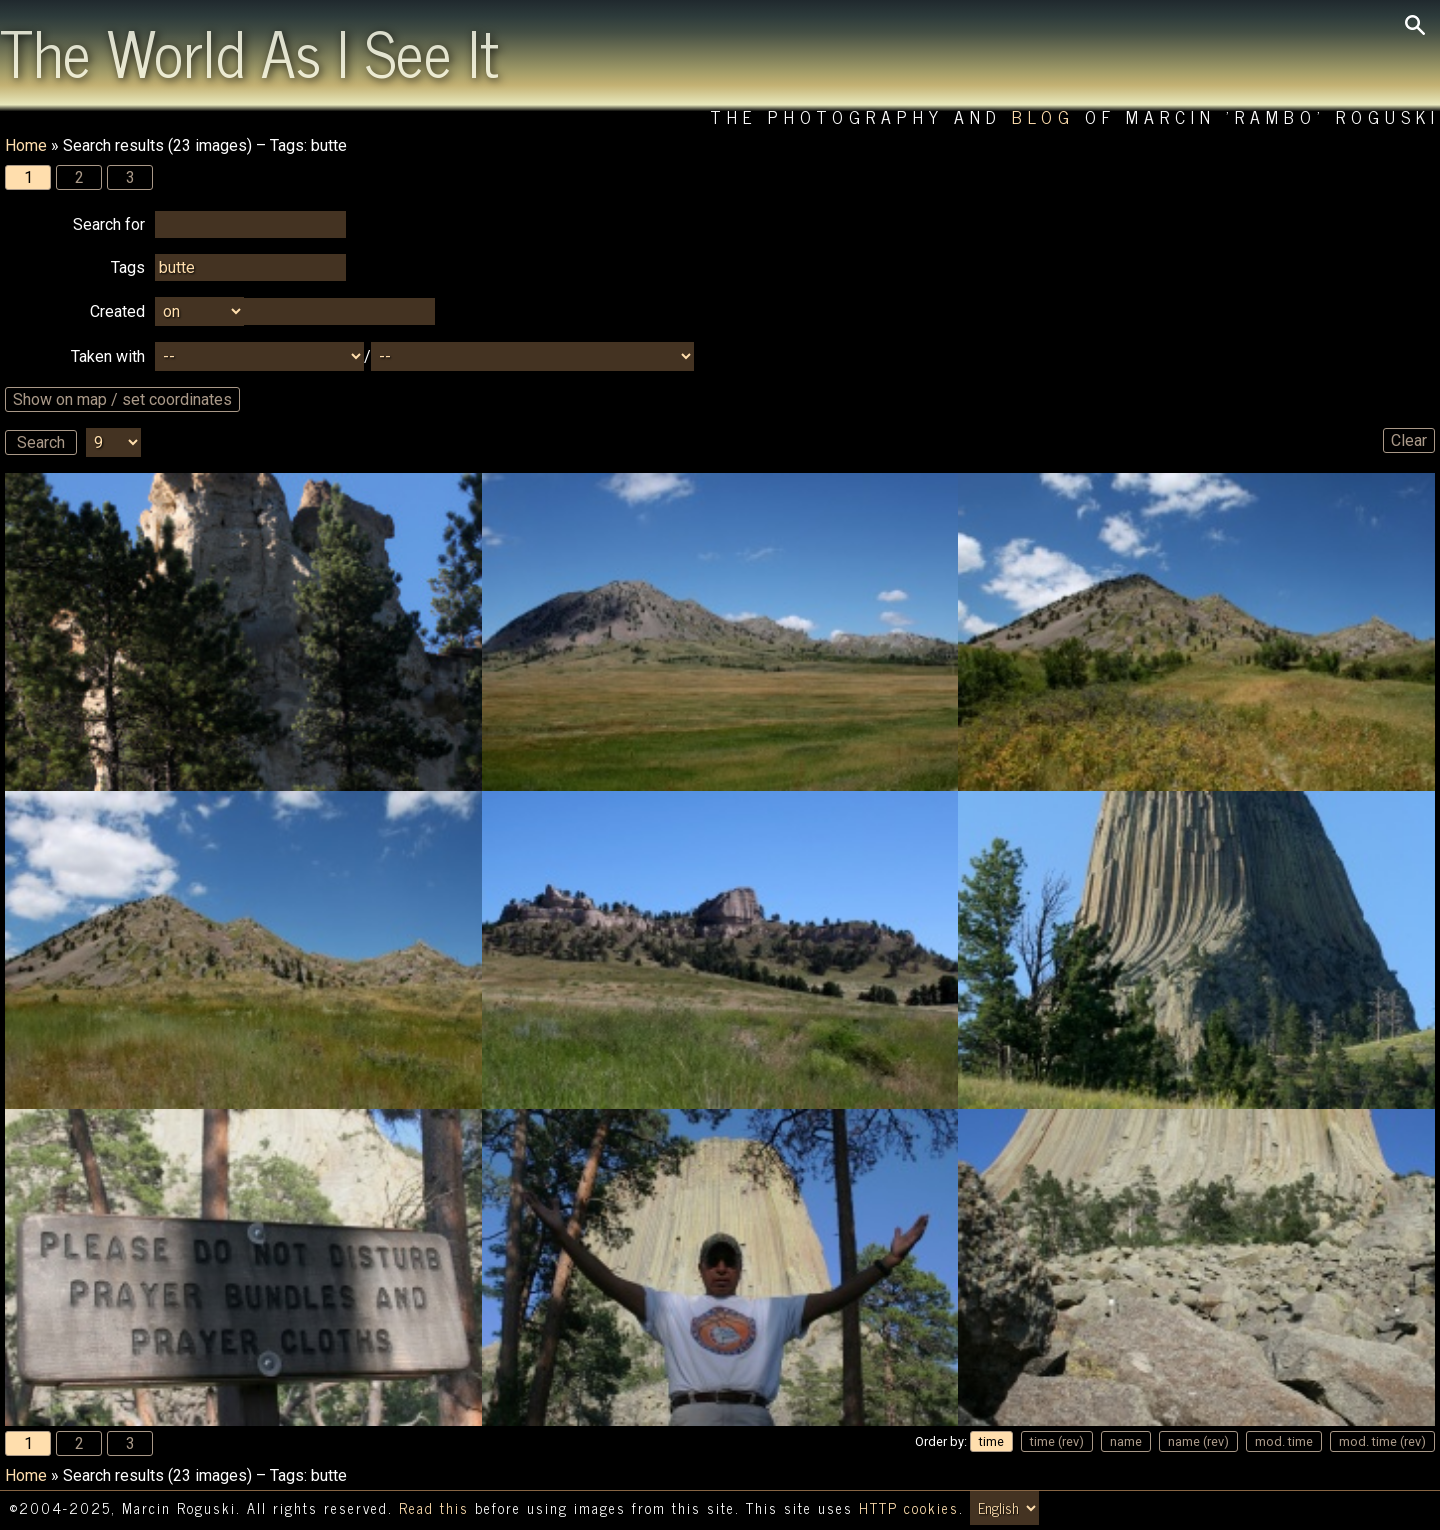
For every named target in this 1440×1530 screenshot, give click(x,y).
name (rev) (1198, 1441)
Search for (109, 224)
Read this (434, 1508)
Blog (1043, 116)
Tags (128, 267)
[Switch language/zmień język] (1004, 1508)
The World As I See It (249, 51)
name (1126, 1441)
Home (26, 145)
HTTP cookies (909, 1508)
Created (117, 311)
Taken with (108, 356)
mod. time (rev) (1382, 1441)
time (991, 1441)
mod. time (1284, 1441)
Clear (1409, 440)
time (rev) (1057, 1441)
